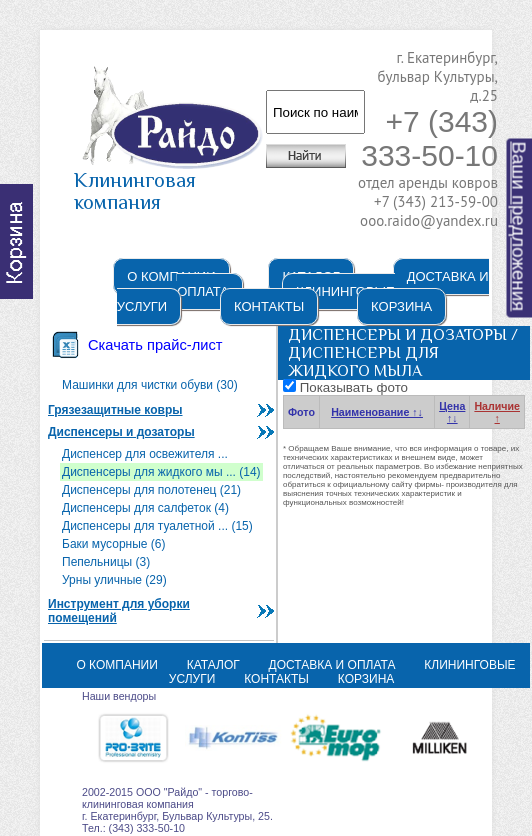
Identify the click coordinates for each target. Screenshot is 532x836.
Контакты (269, 306)
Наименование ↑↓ (377, 412)
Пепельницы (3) (106, 562)
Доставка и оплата (332, 665)
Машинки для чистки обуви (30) (150, 385)
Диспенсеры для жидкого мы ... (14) (161, 472)
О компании (171, 276)
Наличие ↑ (497, 412)
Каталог (213, 665)
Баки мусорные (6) (114, 544)
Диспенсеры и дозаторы (121, 432)
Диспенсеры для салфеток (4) (145, 508)
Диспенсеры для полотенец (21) (151, 490)
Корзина (401, 306)
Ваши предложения (519, 227)
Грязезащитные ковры (115, 410)
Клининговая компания (168, 182)
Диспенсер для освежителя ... (145, 454)
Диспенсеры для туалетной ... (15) (157, 526)
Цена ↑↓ (452, 412)
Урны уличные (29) (114, 580)
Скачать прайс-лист (155, 345)
